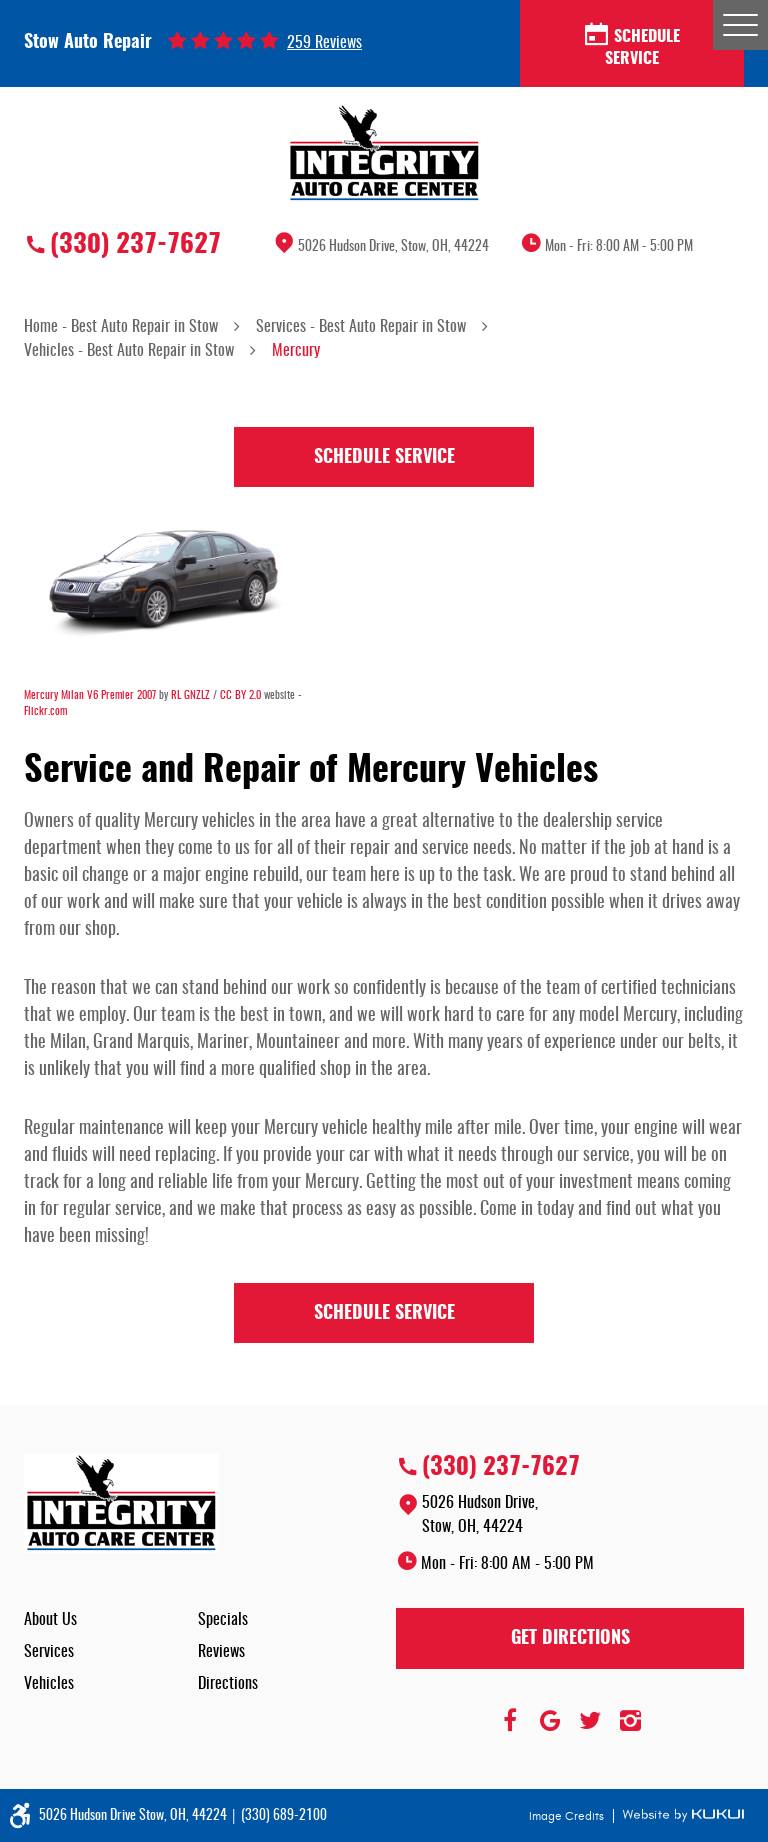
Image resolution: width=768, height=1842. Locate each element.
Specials (223, 1620)
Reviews (221, 1652)
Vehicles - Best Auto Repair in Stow (129, 351)
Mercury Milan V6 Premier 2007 (90, 695)
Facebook (510, 1721)
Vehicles (49, 1684)
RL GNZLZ (190, 695)
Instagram (630, 1721)
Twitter (590, 1721)
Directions (228, 1684)
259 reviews (324, 43)
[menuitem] (111, 1620)
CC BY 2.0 (240, 695)
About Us (50, 1620)
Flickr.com (45, 711)
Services (49, 1652)
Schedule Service (632, 46)
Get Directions (570, 1639)
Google (550, 1721)
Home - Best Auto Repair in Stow (121, 327)
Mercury (296, 351)
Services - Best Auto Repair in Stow (361, 327)
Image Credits (568, 1816)
